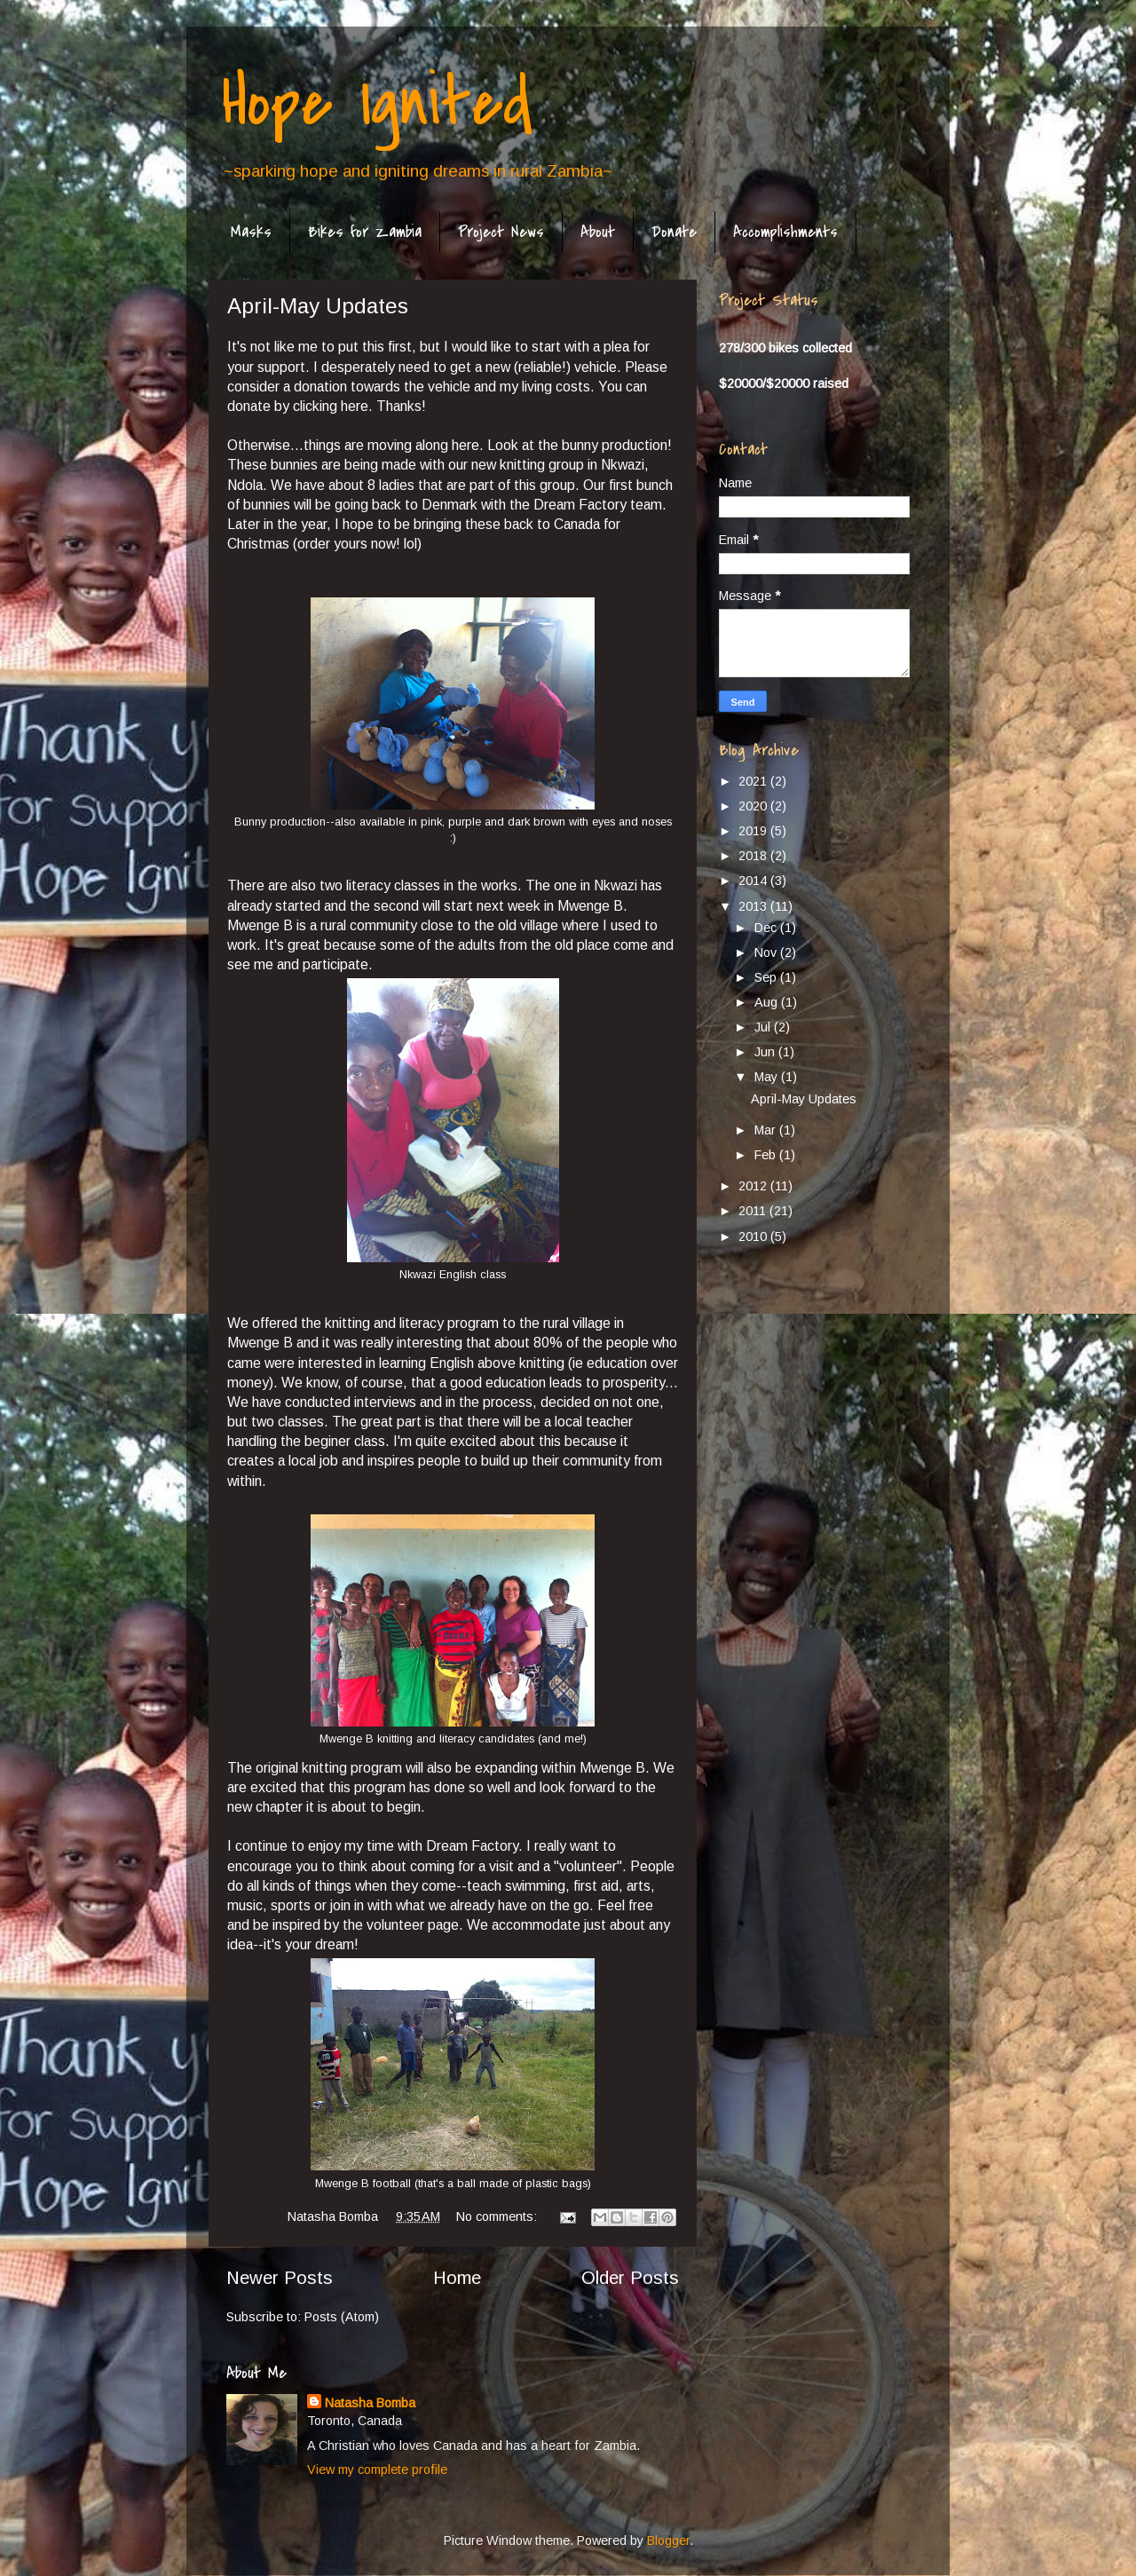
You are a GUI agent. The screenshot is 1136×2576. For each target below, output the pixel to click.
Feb (766, 1155)
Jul (764, 1027)
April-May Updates (317, 306)
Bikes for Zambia (365, 232)
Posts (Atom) (341, 2317)
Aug (767, 1002)
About (597, 232)
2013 (754, 906)
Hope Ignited (377, 103)
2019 (754, 831)
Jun (766, 1052)
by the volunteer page (391, 1924)
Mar (766, 1130)
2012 (754, 1186)
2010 (754, 1236)
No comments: (498, 2216)
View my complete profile (377, 2469)
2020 (754, 806)
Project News (501, 232)
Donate (674, 232)
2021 (754, 781)
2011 (753, 1211)
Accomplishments (785, 232)
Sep (767, 977)
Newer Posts (279, 2278)
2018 (754, 856)
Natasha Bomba (370, 2403)
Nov (767, 952)
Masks (251, 232)
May (767, 1077)
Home (457, 2278)
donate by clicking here (297, 406)
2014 (754, 880)
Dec (767, 928)
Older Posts (630, 2278)
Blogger (668, 2540)
